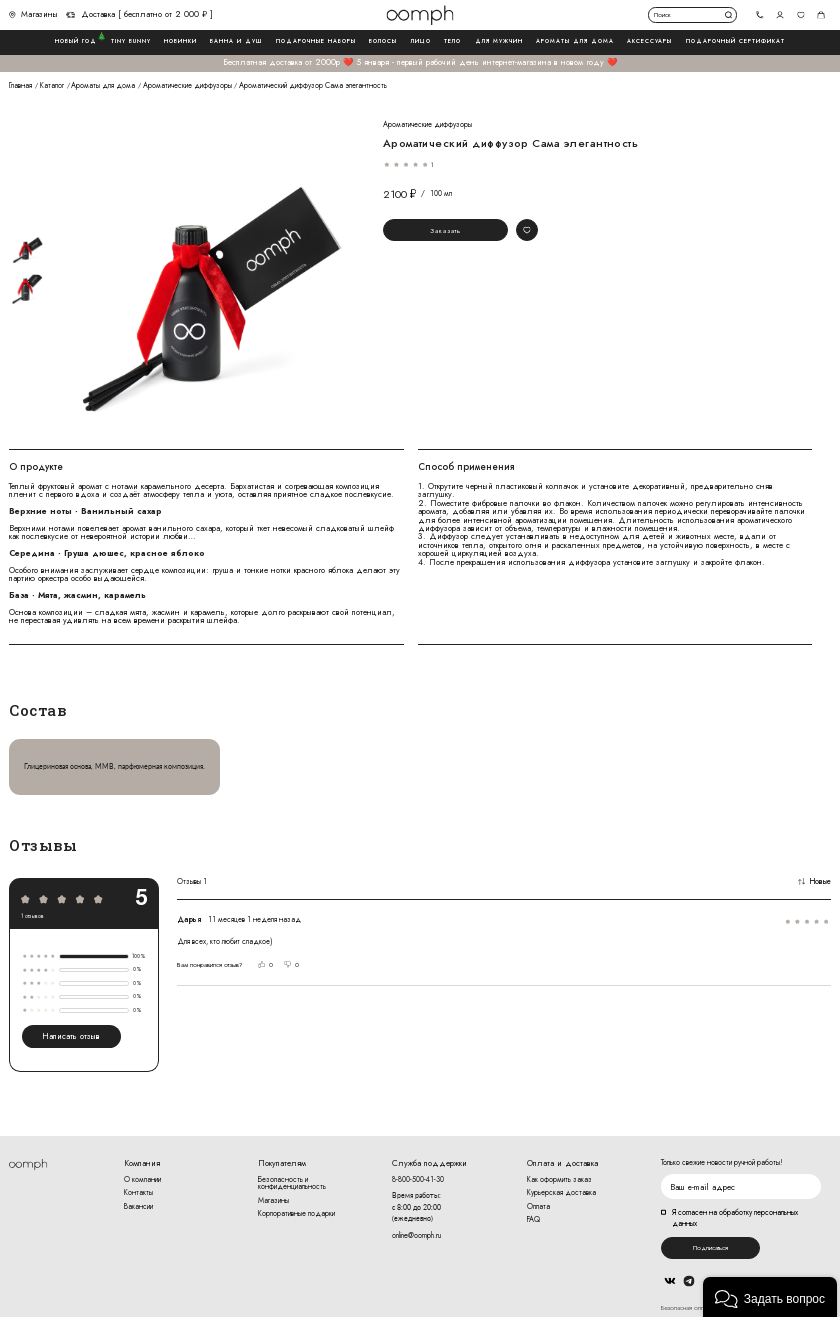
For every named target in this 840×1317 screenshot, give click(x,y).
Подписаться (710, 1247)
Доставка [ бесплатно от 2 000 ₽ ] (139, 15)
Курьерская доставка (561, 1192)
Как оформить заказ (559, 1179)
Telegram (688, 1280)
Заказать (445, 230)
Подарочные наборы (316, 41)
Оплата (538, 1206)
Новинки (180, 41)
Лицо (421, 41)
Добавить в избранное (526, 229)
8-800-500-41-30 (418, 1179)
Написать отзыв (71, 1036)
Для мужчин (499, 41)
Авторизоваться (780, 14)
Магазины (33, 15)
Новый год (76, 41)
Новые (814, 882)
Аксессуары (649, 41)
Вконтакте (670, 1280)
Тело (452, 41)
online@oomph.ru (416, 1235)
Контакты (138, 1192)
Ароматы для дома (575, 41)
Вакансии (138, 1206)
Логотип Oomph (419, 15)
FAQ (533, 1219)
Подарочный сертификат (735, 41)
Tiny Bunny (131, 41)
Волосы (383, 41)
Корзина (821, 14)
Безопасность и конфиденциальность (292, 1183)
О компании (142, 1179)
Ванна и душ (236, 41)
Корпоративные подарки (296, 1213)
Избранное (800, 14)
